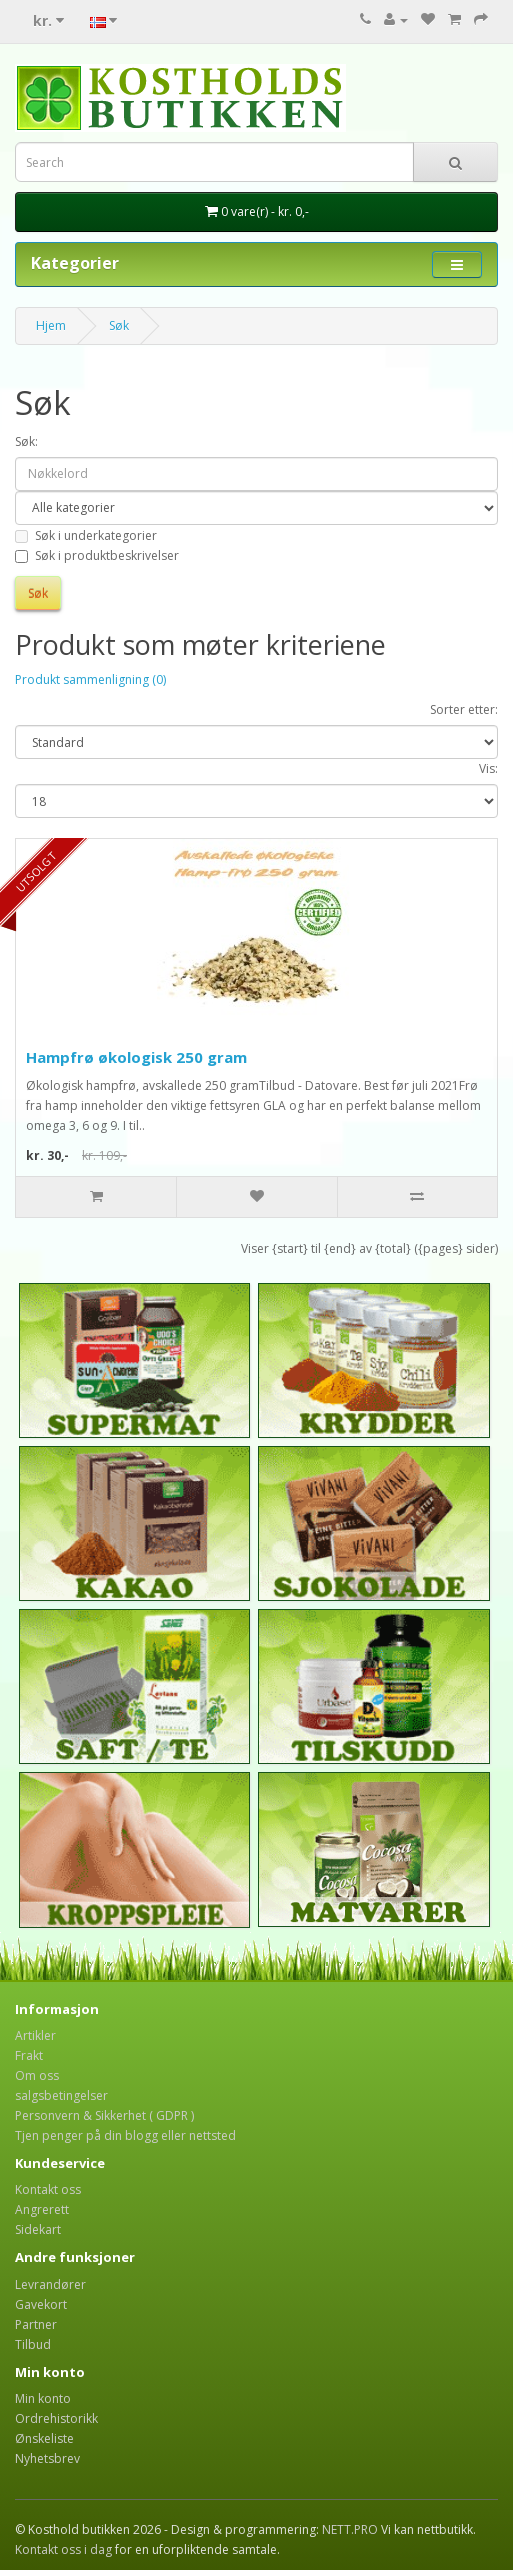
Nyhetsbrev (47, 2458)
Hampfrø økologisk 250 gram (136, 1057)
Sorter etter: (464, 709)
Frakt (29, 2055)
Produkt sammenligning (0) (90, 679)
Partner (36, 2324)
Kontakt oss (48, 2189)
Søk (119, 325)
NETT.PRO (350, 2529)
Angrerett (42, 2209)
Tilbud (33, 2344)
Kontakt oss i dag (63, 2549)
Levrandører (50, 2284)
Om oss (37, 2075)
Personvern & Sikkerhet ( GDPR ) (104, 2115)
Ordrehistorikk (56, 2418)
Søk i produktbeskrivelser (97, 555)
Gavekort (41, 2304)
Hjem (51, 325)
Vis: (488, 768)
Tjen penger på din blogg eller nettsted (125, 2135)
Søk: (26, 441)
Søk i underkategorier (86, 535)
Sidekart (38, 2229)
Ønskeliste (44, 2438)
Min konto (43, 2398)
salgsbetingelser (61, 2095)
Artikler (35, 2035)
